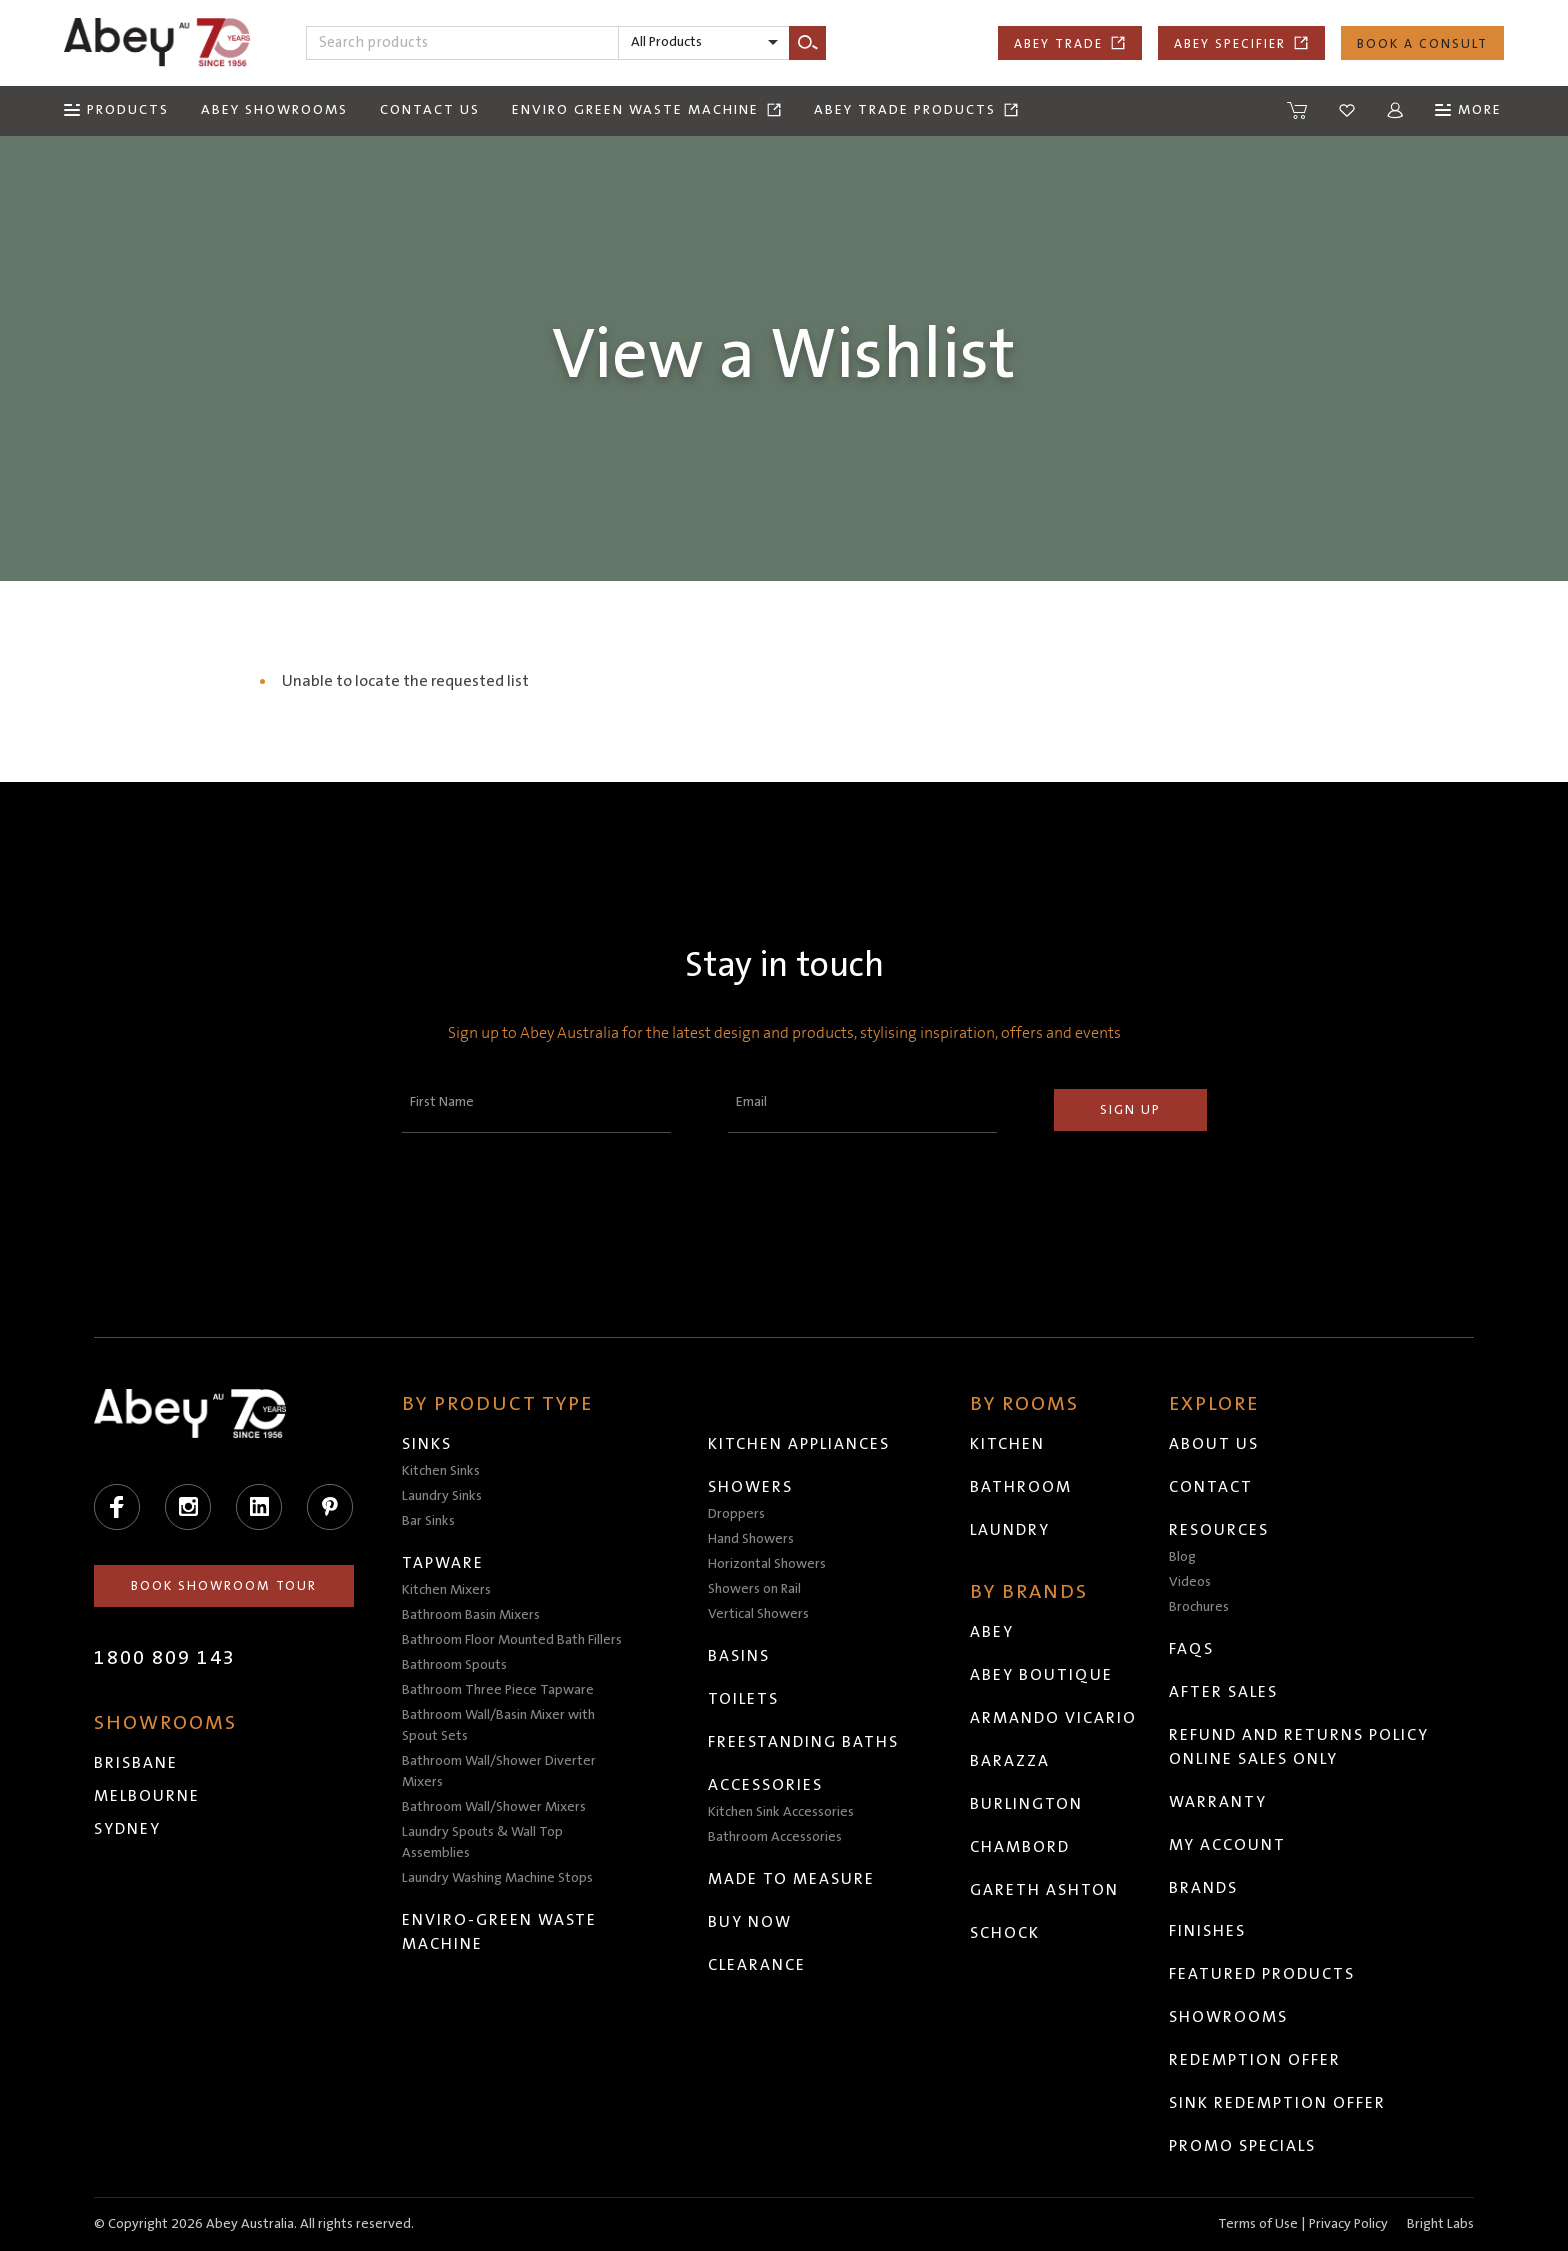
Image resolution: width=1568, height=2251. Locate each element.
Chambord (1020, 1847)
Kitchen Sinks (441, 1471)
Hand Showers (751, 1539)
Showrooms (1228, 2017)
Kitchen (1007, 1444)
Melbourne (147, 1796)
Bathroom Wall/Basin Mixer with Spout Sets (498, 1725)
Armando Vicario (1053, 1718)
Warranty (1218, 1802)
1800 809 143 (165, 1658)
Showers (750, 1487)
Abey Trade (1070, 43)
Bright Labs (1440, 2224)
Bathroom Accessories (775, 1837)
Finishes (1207, 1931)
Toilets (743, 1699)
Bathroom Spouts (454, 1665)
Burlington (1026, 1804)
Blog (1182, 1557)
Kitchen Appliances (799, 1444)
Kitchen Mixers (446, 1590)
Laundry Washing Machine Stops (497, 1878)
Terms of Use (1258, 2224)
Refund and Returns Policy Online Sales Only (1299, 1747)
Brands (1203, 1888)
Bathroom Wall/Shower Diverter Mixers (499, 1771)
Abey (992, 1632)
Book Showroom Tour (224, 1586)
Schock (1005, 1933)
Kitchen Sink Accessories (781, 1812)
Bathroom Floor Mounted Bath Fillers (512, 1640)
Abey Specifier (1241, 43)
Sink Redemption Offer (1277, 2103)
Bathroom (1021, 1487)
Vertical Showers (758, 1614)
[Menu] (116, 111)
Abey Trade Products (916, 110)
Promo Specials (1242, 2146)
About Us (1214, 1444)
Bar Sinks (428, 1521)
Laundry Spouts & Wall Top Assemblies (482, 1842)
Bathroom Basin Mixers (471, 1615)
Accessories (765, 1785)
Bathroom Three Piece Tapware (498, 1690)
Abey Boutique (1041, 1675)
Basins (739, 1656)
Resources (1219, 1530)
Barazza (1010, 1761)
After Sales (1223, 1692)
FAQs (1191, 1649)
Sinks (427, 1444)
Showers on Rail (754, 1589)
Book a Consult (1422, 44)
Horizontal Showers (767, 1564)
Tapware (443, 1563)
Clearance (757, 1965)
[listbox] (704, 43)
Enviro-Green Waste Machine (499, 1932)
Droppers (736, 1514)
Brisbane (136, 1763)
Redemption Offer (1255, 2060)
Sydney (127, 1829)
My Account (1227, 1845)
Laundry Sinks (442, 1496)
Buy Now (750, 1922)
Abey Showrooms (274, 110)
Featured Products (1262, 1974)
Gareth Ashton (1044, 1890)
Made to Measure (791, 1879)
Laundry (1010, 1530)
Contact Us (430, 110)
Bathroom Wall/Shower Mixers (494, 1807)
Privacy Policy (1348, 2224)
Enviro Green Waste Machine (647, 110)
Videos (1190, 1582)
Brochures (1199, 1607)
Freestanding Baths (803, 1742)
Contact (1211, 1487)
